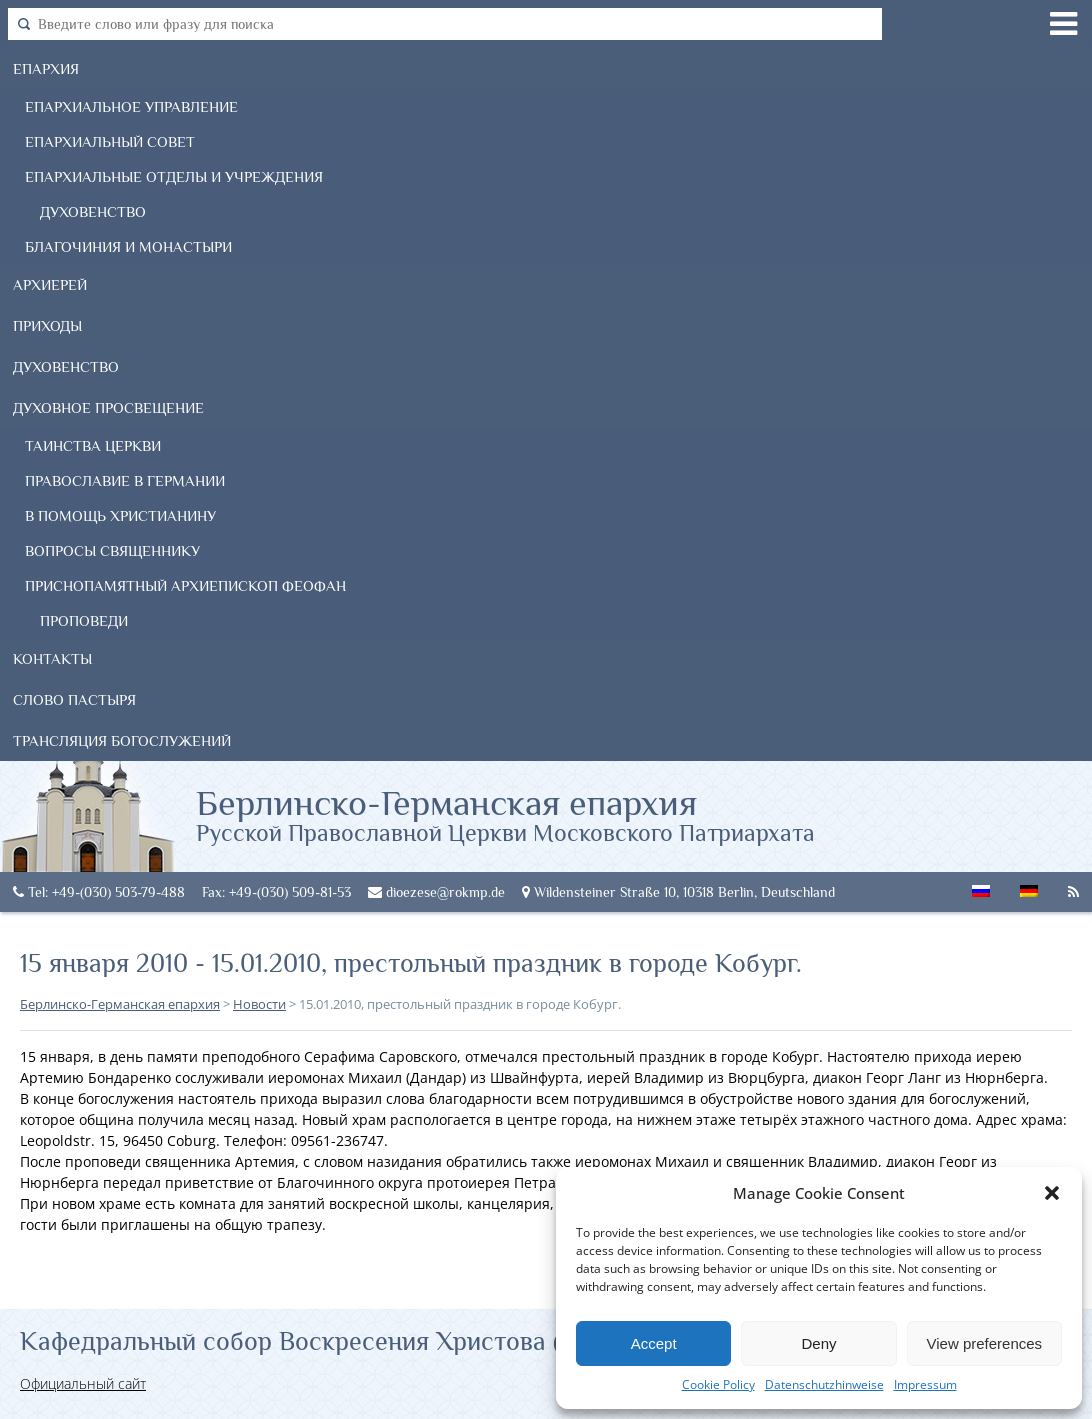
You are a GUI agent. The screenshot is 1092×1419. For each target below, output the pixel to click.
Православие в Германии (125, 480)
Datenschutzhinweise (824, 1384)
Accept (654, 1343)
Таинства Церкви (93, 445)
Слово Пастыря (74, 699)
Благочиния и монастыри (128, 246)
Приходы (47, 325)
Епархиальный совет (110, 141)
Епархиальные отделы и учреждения (174, 176)
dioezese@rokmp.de (436, 892)
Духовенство (93, 211)
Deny (818, 1343)
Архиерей (50, 284)
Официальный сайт (83, 1383)
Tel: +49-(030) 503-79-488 (99, 892)
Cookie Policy (718, 1384)
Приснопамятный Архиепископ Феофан (185, 585)
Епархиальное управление (131, 106)
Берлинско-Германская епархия (505, 814)
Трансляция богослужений (122, 740)
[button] (1052, 1193)
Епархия (46, 68)
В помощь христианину (120, 515)
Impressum (925, 1384)
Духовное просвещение (108, 407)
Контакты (52, 658)
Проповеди (84, 620)
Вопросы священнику (112, 550)
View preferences (985, 1343)
